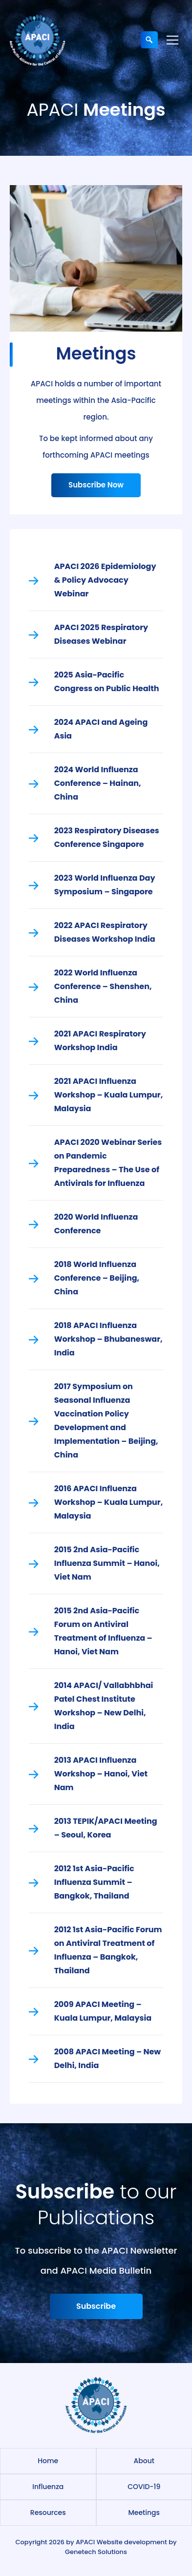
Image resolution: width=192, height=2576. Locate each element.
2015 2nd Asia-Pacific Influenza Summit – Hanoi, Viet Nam (107, 1563)
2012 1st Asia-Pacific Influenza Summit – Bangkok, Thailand (94, 1882)
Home (48, 2461)
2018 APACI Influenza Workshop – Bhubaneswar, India (108, 1339)
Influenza (48, 2487)
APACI (85, 2542)
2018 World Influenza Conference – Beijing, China (97, 1278)
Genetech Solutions (96, 2551)
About (144, 2461)
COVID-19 (144, 2487)
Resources (48, 2512)
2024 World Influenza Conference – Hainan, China (97, 783)
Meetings (144, 2512)
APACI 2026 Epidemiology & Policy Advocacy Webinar (105, 580)
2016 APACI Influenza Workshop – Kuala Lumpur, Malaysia (108, 1502)
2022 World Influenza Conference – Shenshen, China (103, 986)
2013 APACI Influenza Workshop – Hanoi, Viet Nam (101, 1773)
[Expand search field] (149, 39)
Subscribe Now (96, 485)
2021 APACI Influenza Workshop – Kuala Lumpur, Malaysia (108, 1095)
